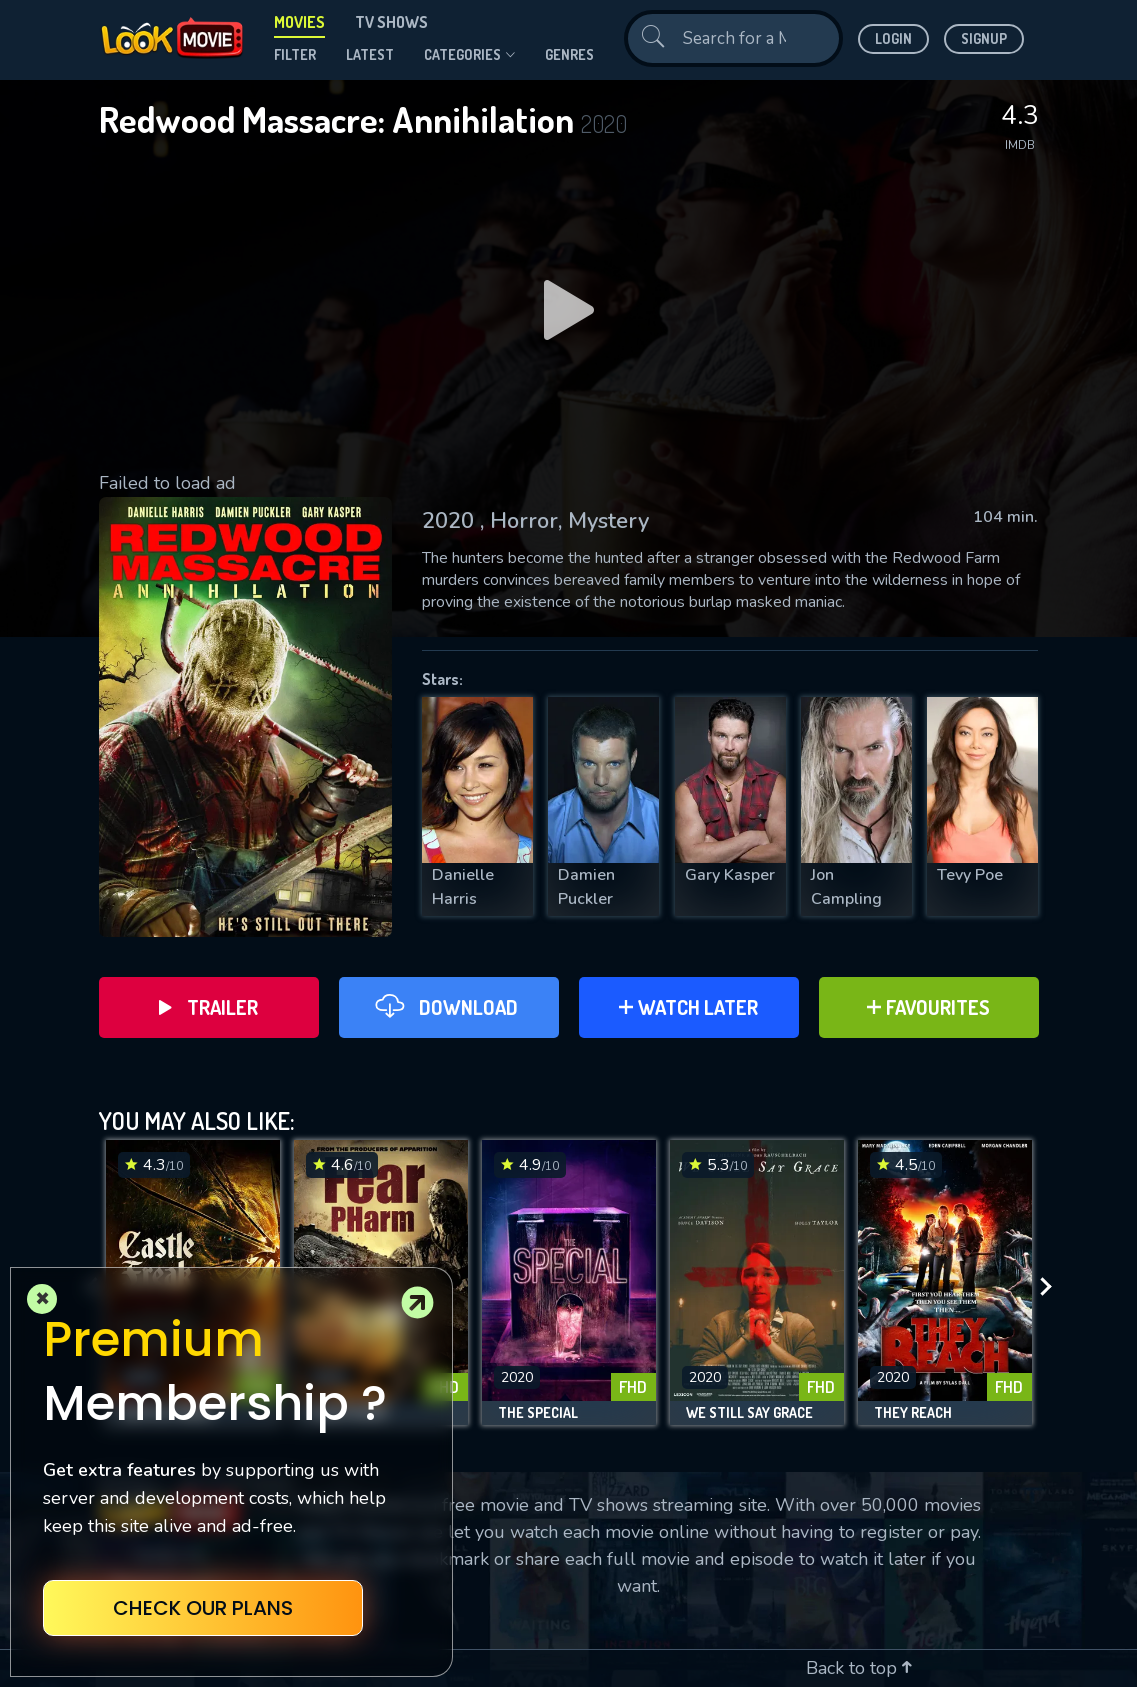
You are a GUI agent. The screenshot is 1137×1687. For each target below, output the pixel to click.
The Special (538, 1413)
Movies (299, 22)
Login (893, 38)
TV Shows (391, 22)
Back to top (859, 1668)
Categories (469, 55)
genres (569, 54)
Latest (370, 54)
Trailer (208, 1007)
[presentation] (1052, 1287)
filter (295, 54)
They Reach (913, 1413)
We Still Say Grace (749, 1413)
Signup (984, 38)
